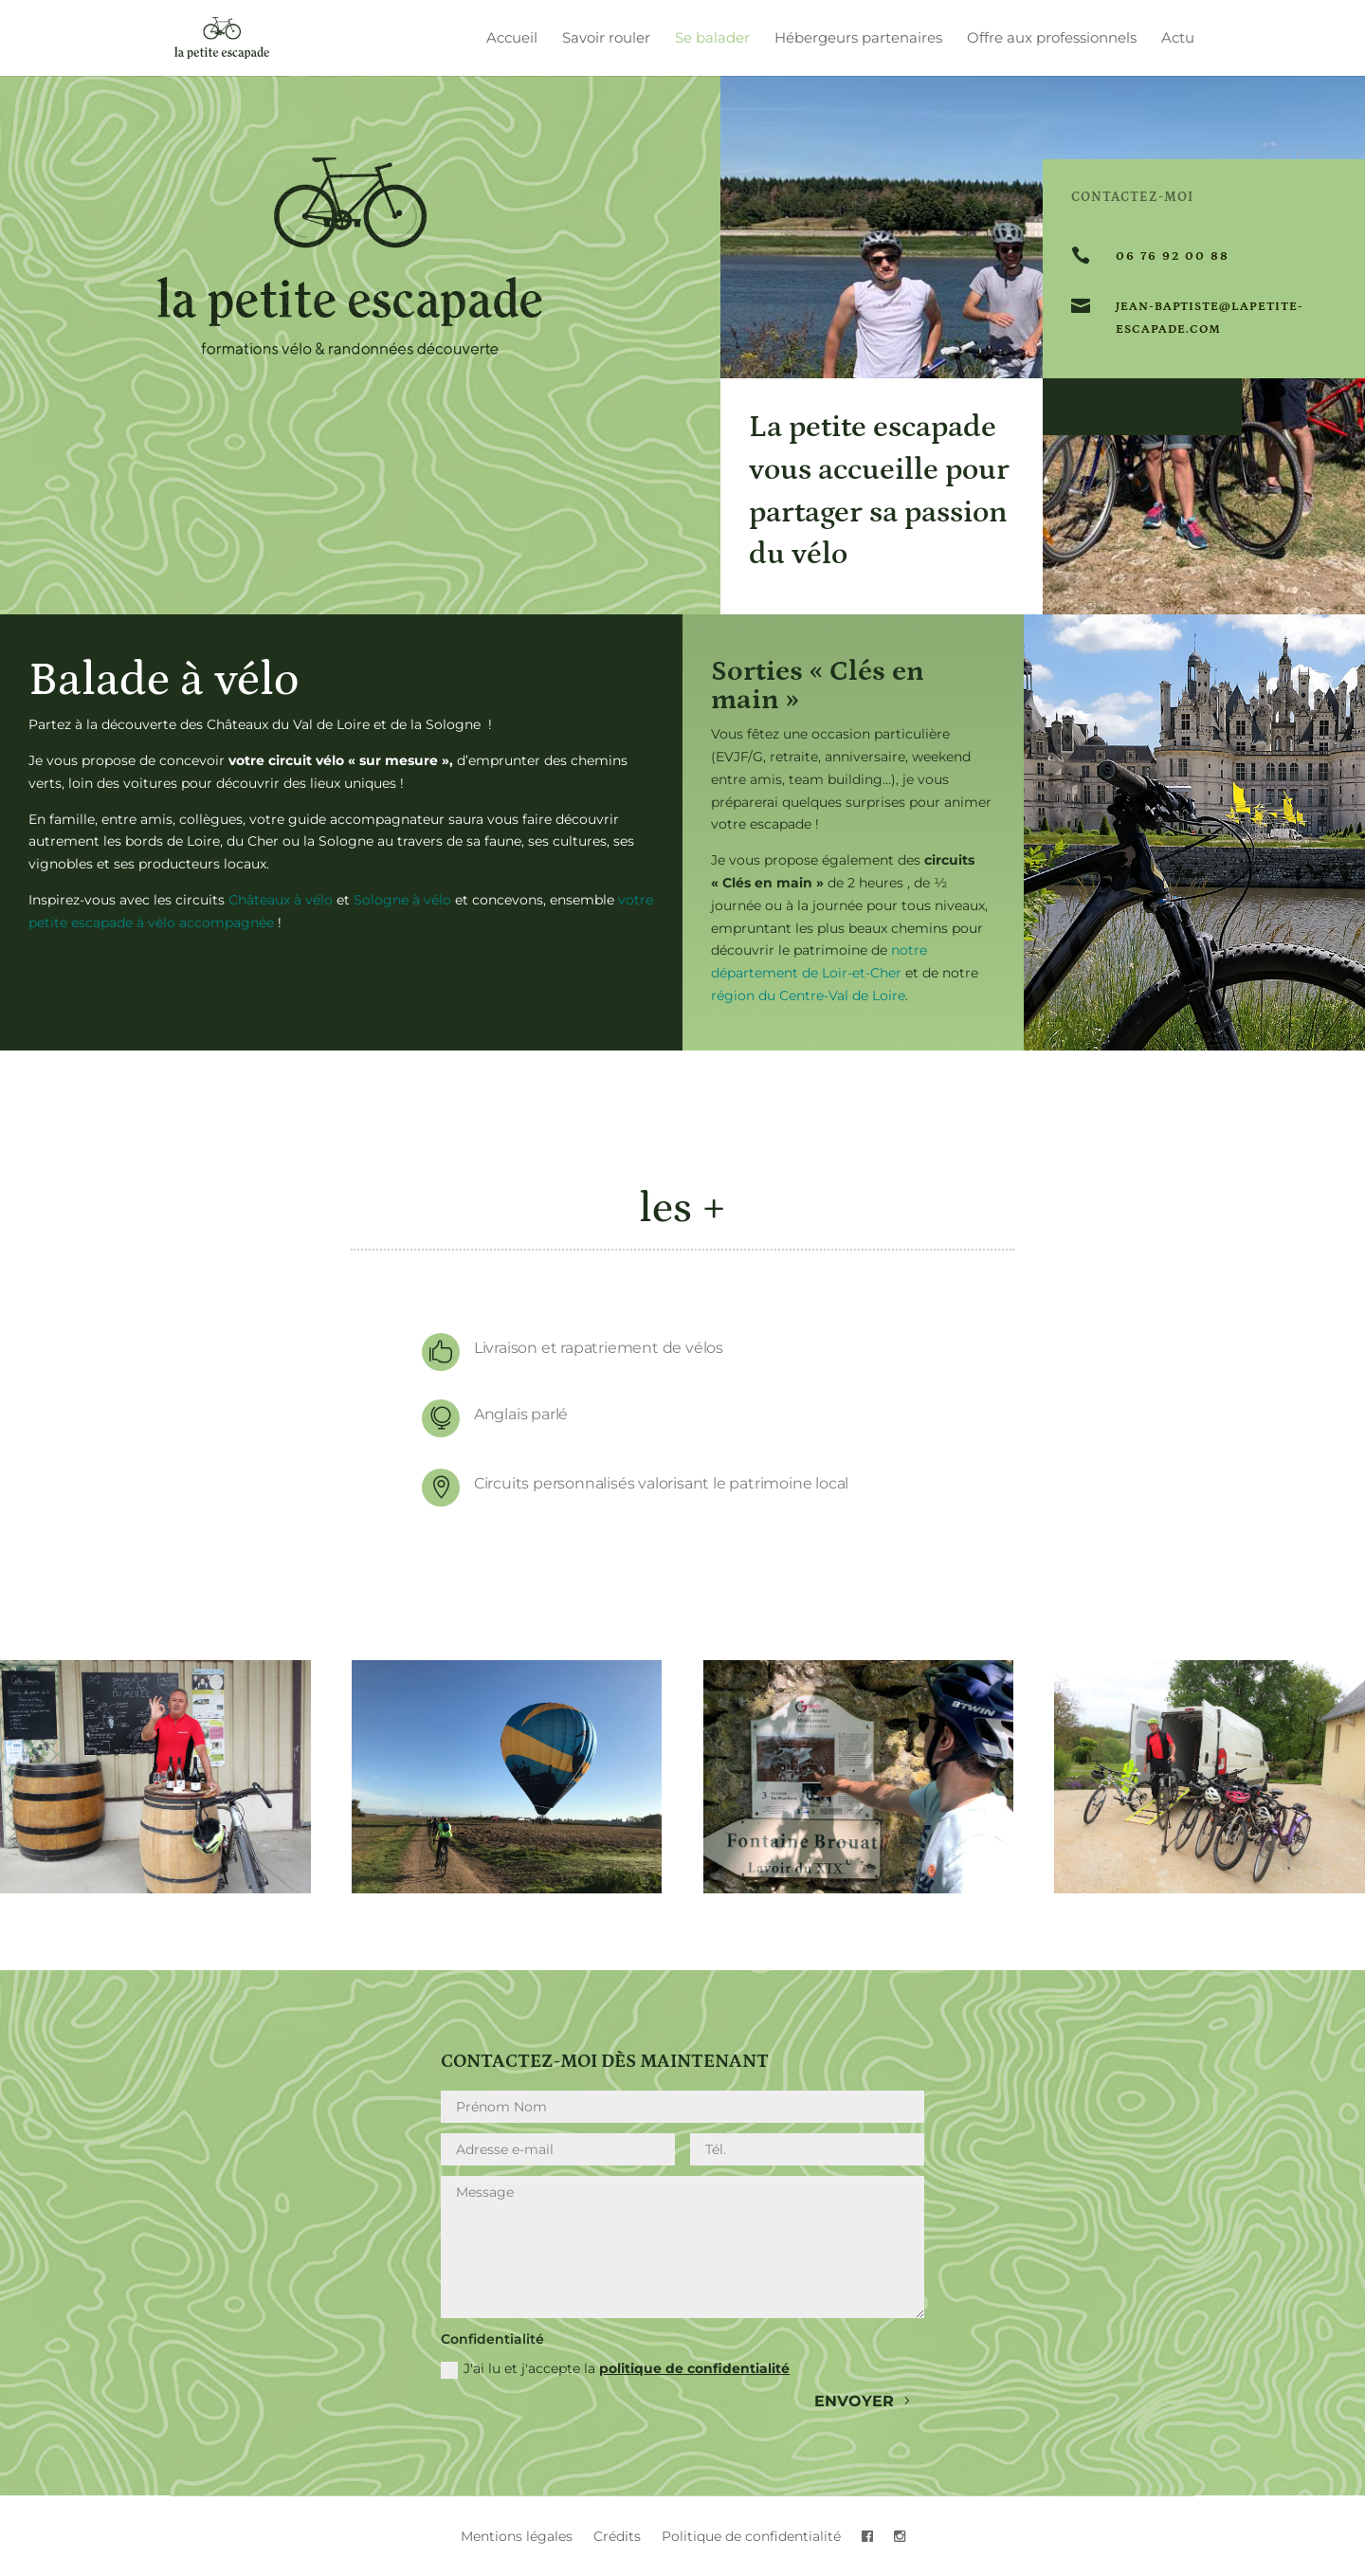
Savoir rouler (606, 38)
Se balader (712, 38)
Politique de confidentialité (751, 2537)
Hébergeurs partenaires (858, 38)
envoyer (854, 2401)
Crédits (617, 2537)
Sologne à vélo (402, 899)
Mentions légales (517, 2537)
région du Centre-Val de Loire (808, 995)
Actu (1177, 38)
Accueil (511, 38)
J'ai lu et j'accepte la (615, 2369)
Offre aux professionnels (1052, 38)
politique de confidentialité (694, 2368)
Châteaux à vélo (280, 899)
